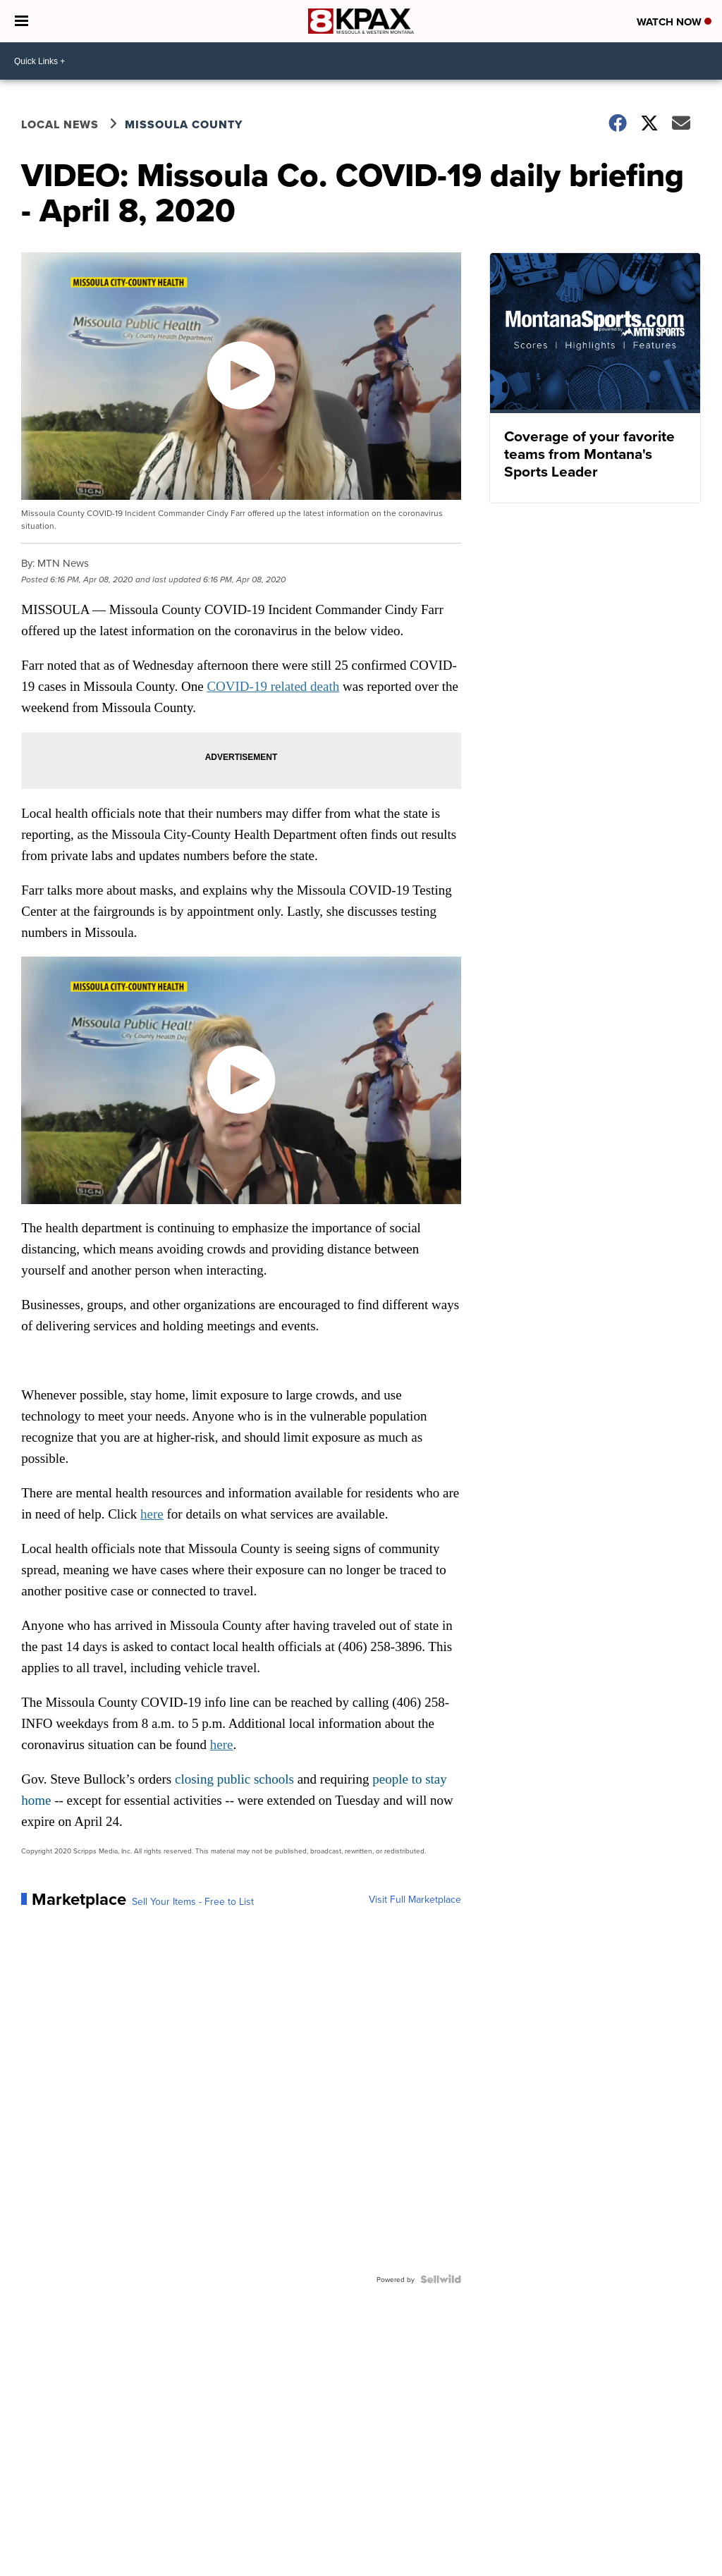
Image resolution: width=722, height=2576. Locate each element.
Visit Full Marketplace (415, 1899)
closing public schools (234, 1779)
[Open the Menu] (21, 21)
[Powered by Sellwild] (440, 2279)
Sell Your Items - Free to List (193, 1901)
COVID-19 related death (273, 686)
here (152, 1514)
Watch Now (674, 22)
